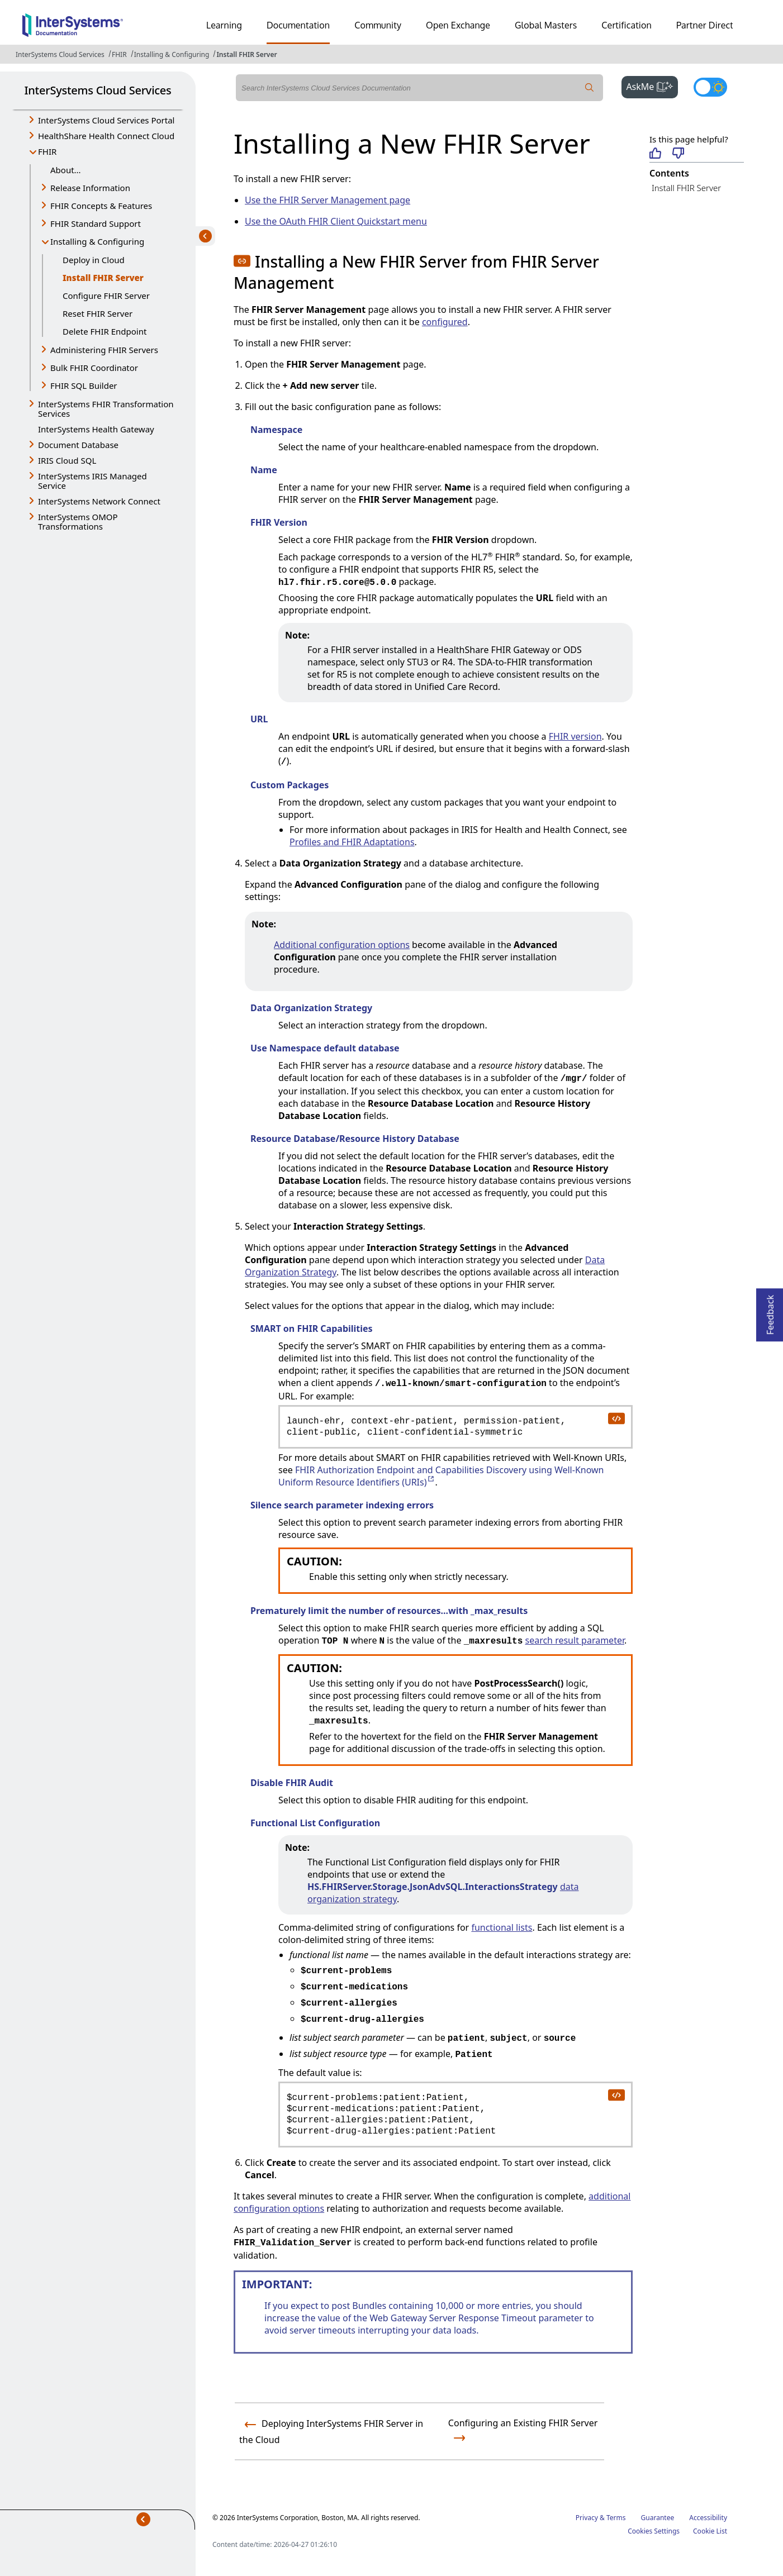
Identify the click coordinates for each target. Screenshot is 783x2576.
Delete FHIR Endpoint (104, 331)
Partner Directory (711, 25)
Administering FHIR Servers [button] (104, 349)
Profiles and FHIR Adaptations (352, 842)
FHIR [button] (47, 151)
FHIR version (575, 736)
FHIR (119, 54)
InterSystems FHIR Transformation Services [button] (106, 408)
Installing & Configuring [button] (97, 241)
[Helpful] (655, 153)
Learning (224, 25)
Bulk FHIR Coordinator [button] (94, 367)
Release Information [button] (90, 187)
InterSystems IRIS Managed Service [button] (92, 480)
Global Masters (546, 25)
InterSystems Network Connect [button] (99, 501)
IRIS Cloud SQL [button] (67, 460)
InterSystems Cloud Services (60, 54)
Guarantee (658, 2517)
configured (445, 322)
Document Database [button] (78, 444)
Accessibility (708, 2517)
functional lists (501, 1927)
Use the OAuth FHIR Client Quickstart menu (336, 221)
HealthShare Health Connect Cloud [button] (106, 135)
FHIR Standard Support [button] (95, 223)
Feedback (770, 1311)
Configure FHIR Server (106, 295)
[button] (242, 261)
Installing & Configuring (172, 54)
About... (65, 169)
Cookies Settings (654, 2531)
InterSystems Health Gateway (96, 429)
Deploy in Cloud (94, 259)
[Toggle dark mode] (710, 87)
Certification (626, 25)
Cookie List (710, 2531)
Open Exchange (458, 25)
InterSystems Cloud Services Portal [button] (106, 120)
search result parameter (574, 1640)
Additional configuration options (342, 945)
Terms (616, 2517)
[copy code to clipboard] (616, 1418)
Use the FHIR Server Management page (327, 200)
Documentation (298, 25)
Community (377, 25)
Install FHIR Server (246, 54)
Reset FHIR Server (97, 313)
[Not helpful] (678, 153)
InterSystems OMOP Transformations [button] (78, 521)
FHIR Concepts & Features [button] (101, 205)
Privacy (587, 2517)
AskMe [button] (652, 85)
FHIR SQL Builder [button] (83, 385)
